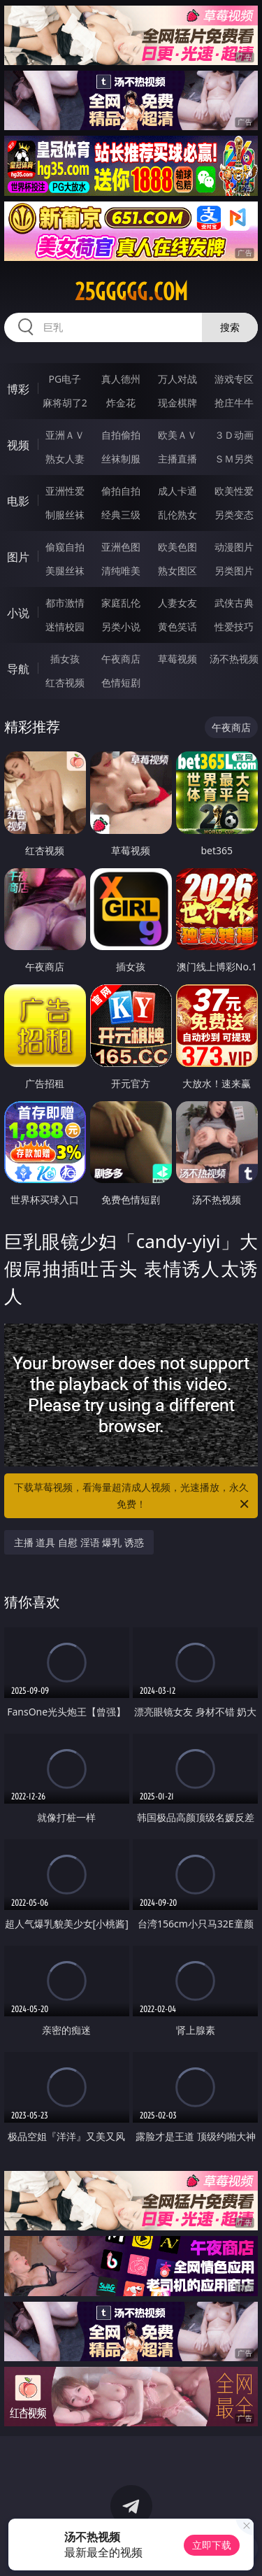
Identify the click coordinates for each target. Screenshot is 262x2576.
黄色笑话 (177, 626)
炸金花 (121, 402)
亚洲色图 (120, 546)
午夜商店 (120, 658)
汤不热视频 (234, 658)
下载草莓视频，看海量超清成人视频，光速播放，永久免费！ (133, 1496)
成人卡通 (177, 490)
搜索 (230, 327)
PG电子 (64, 378)
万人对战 (177, 378)
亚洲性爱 (65, 490)
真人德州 (120, 378)
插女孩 (65, 658)
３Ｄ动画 (234, 434)
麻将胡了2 (65, 402)
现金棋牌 (177, 402)
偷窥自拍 (65, 546)
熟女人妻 (65, 458)
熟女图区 (177, 570)
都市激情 (65, 602)
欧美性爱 (234, 490)
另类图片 (234, 570)
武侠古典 (234, 602)
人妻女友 (177, 602)
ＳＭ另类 (234, 458)
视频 (18, 445)
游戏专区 (234, 378)
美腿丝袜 (65, 570)
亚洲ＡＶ (65, 434)
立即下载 (211, 2545)
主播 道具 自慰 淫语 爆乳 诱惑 (79, 1542)
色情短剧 (120, 682)
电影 (18, 501)
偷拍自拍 (120, 490)
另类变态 (234, 514)
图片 (18, 557)
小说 (18, 613)
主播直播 (177, 458)
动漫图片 (234, 546)
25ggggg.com (131, 292)
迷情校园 (65, 626)
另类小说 (120, 626)
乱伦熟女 (177, 514)
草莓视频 (177, 658)
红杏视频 (65, 682)
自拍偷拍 (120, 434)
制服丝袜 (65, 514)
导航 (18, 669)
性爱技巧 (234, 626)
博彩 (18, 389)
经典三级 (120, 514)
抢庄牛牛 (234, 402)
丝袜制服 (120, 458)
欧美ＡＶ (177, 434)
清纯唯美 (120, 570)
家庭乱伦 (120, 602)
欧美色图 (177, 546)
